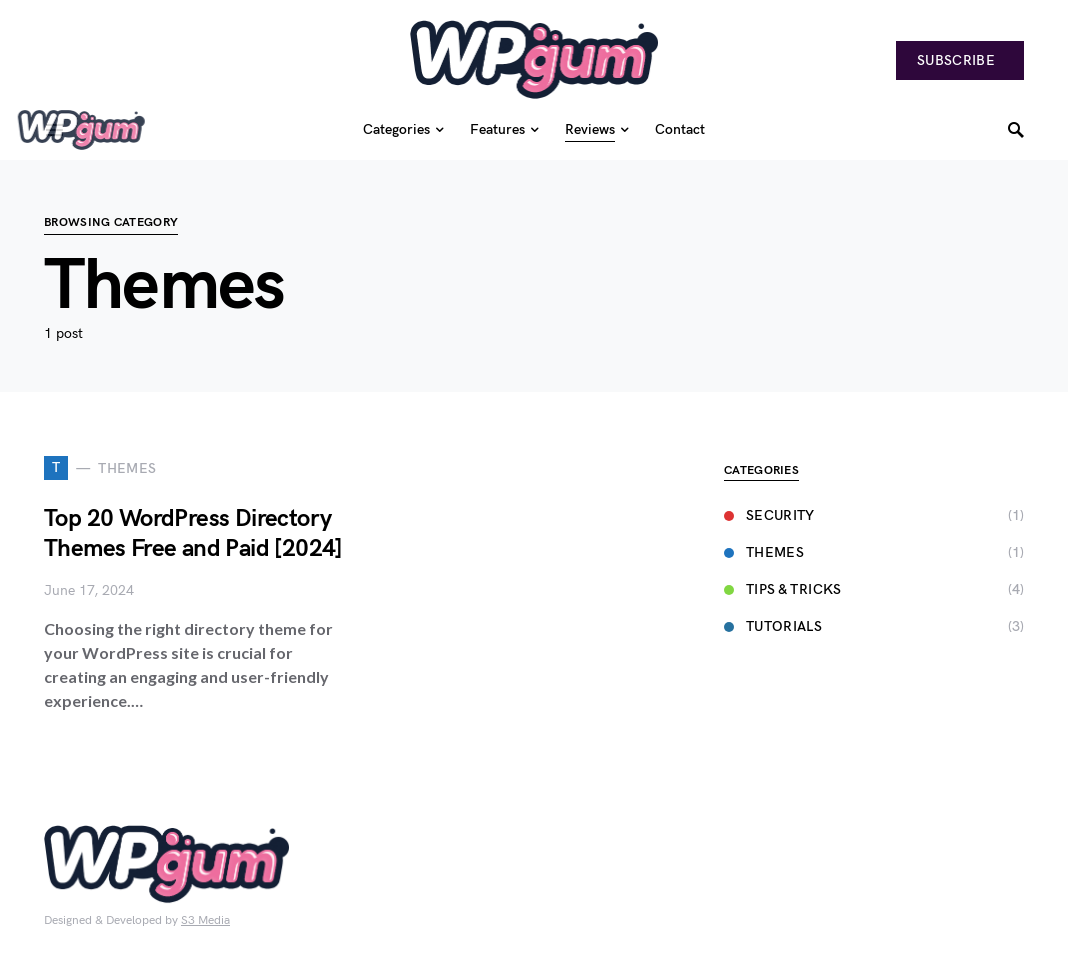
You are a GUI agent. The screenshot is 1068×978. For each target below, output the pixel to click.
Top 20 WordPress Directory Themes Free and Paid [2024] (193, 533)
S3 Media (205, 920)
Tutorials (773, 626)
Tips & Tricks (783, 589)
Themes (764, 552)
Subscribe (956, 60)
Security (769, 515)
